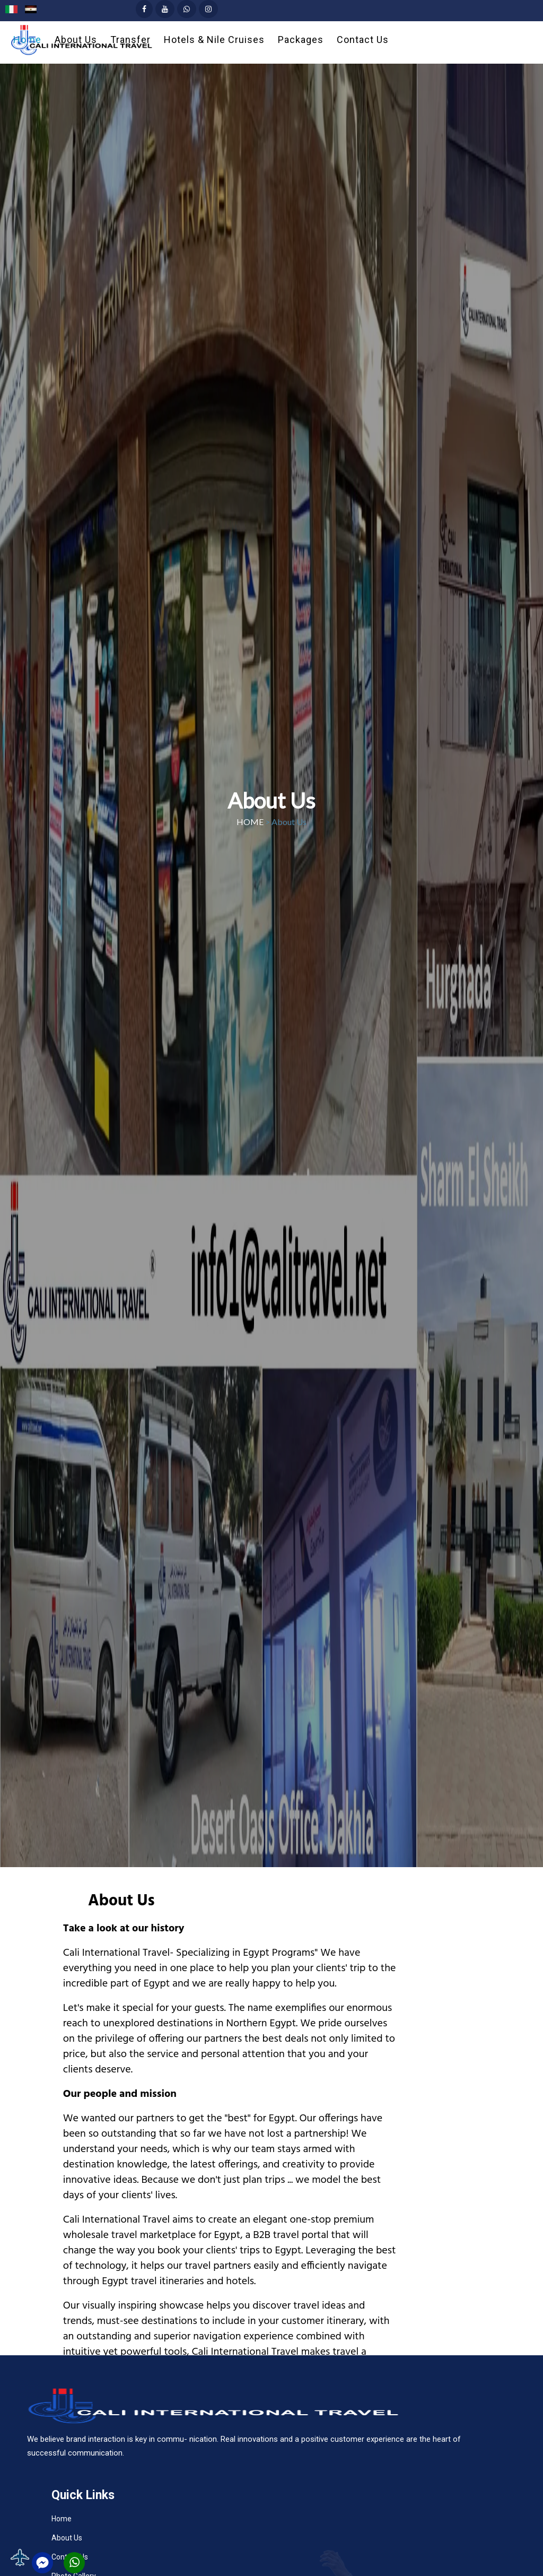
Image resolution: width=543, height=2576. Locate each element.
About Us (66, 2538)
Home (61, 2518)
